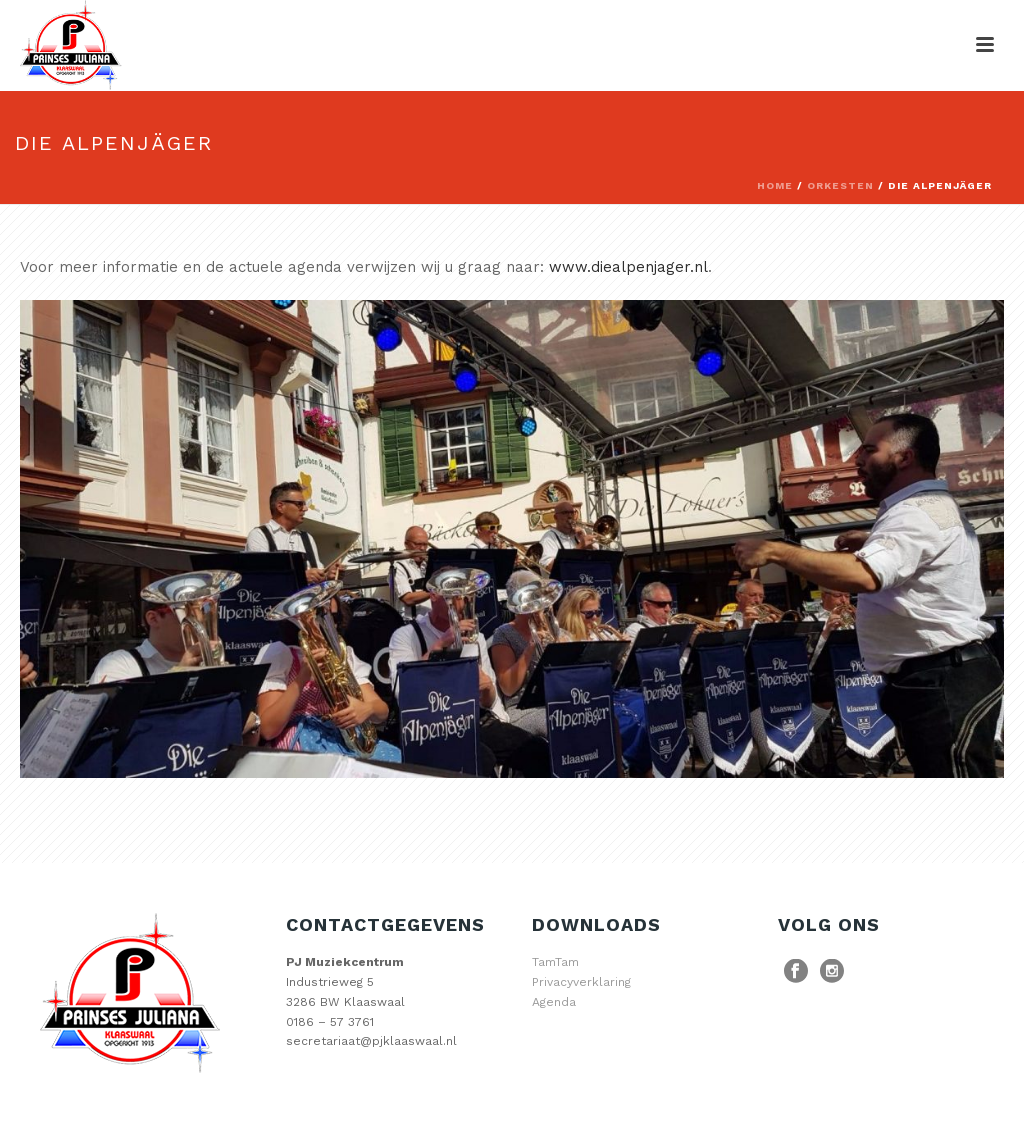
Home (775, 185)
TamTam (555, 962)
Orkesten (840, 185)
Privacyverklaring (581, 982)
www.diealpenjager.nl (628, 267)
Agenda (554, 1002)
